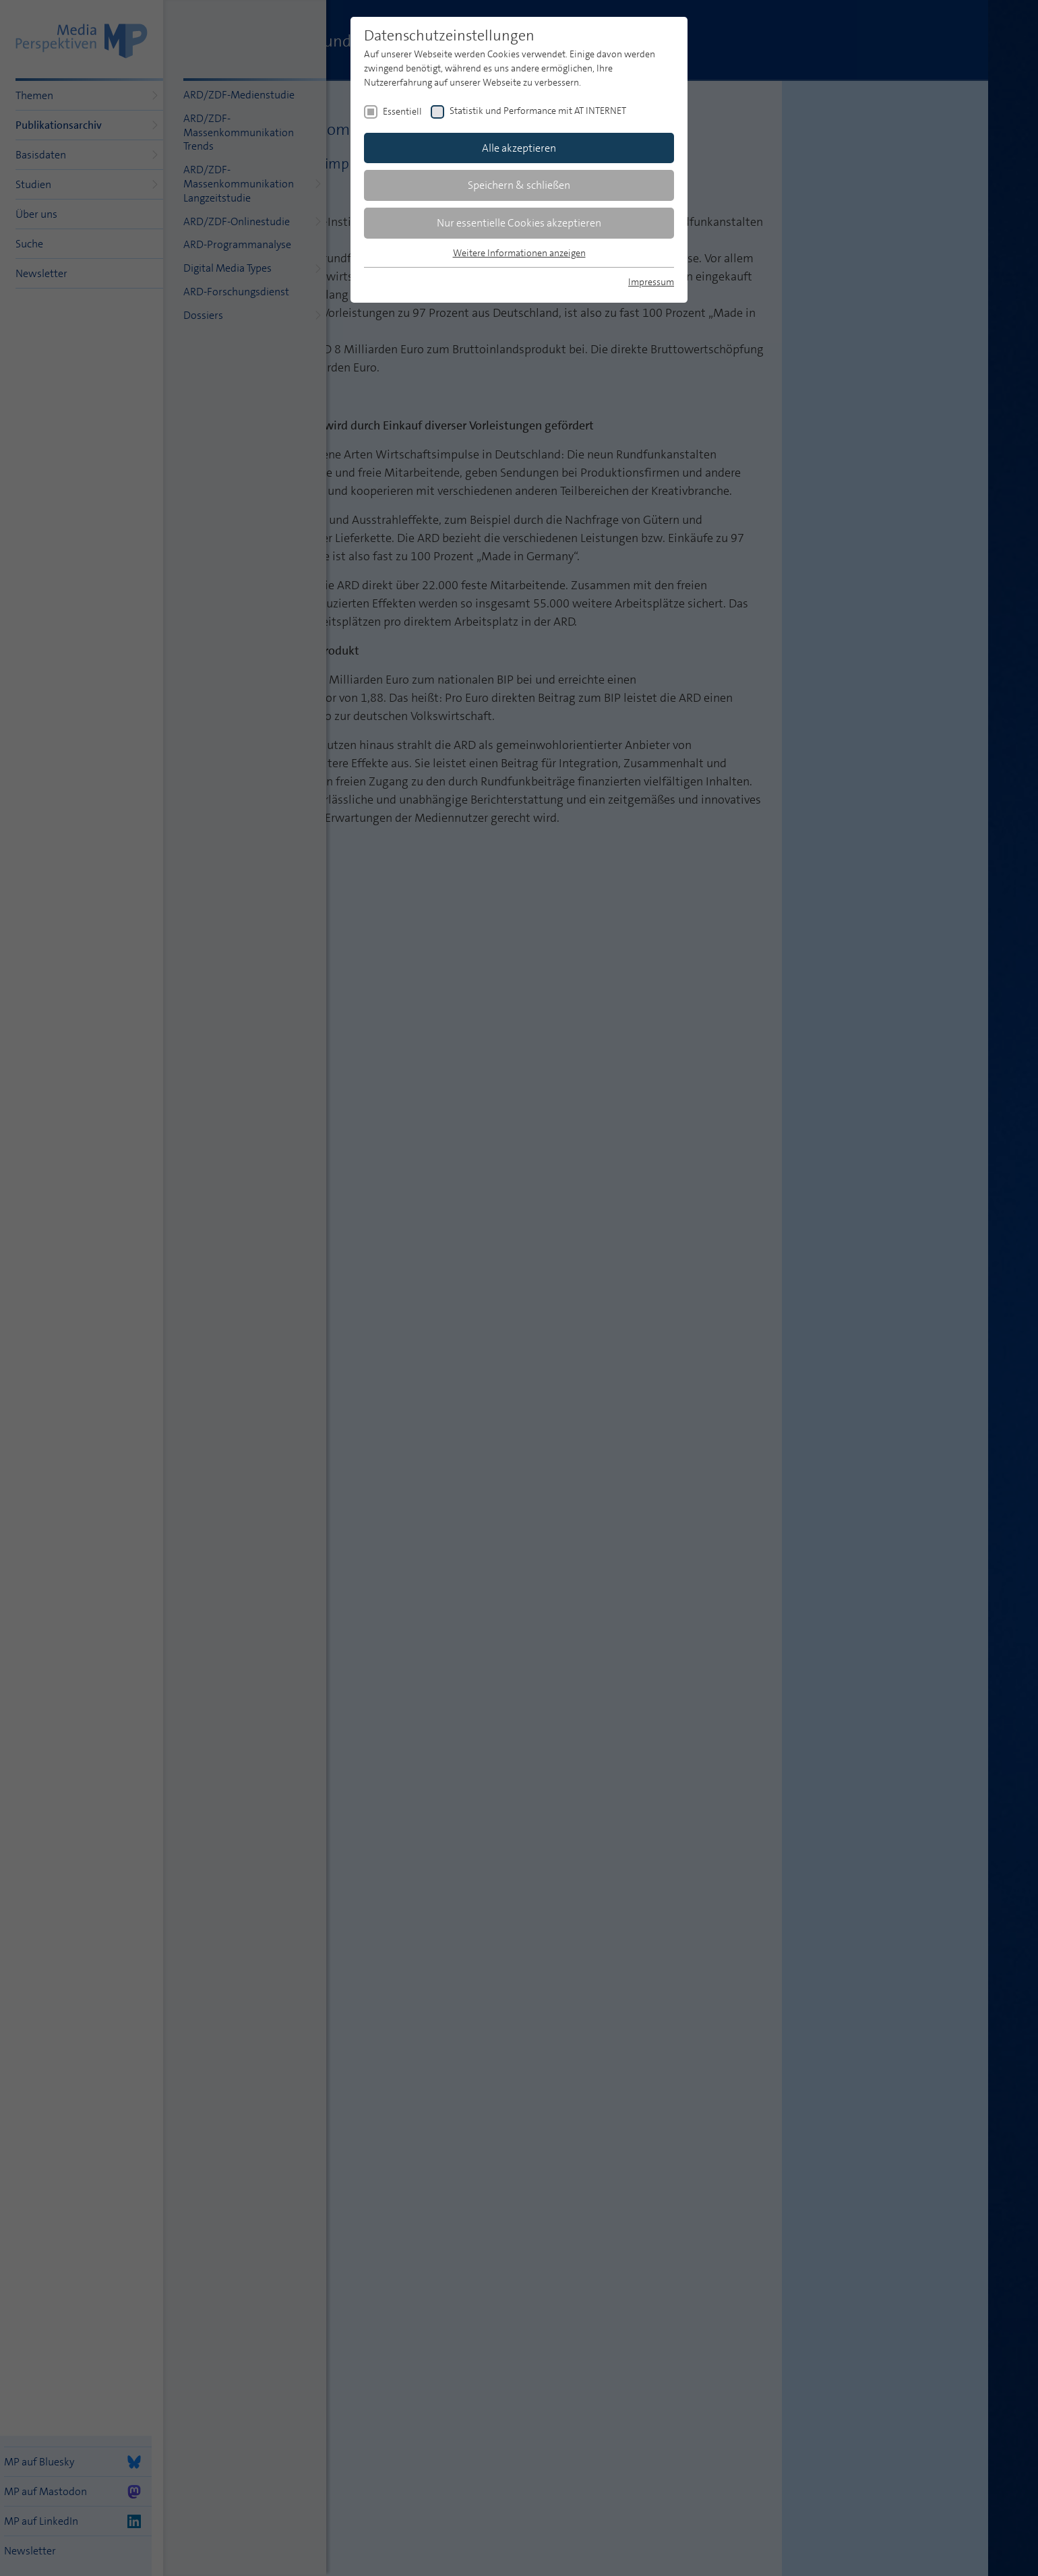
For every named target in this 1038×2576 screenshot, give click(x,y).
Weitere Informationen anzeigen (519, 253)
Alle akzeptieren (519, 148)
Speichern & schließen (519, 185)
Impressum (651, 282)
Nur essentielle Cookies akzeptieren (519, 223)
